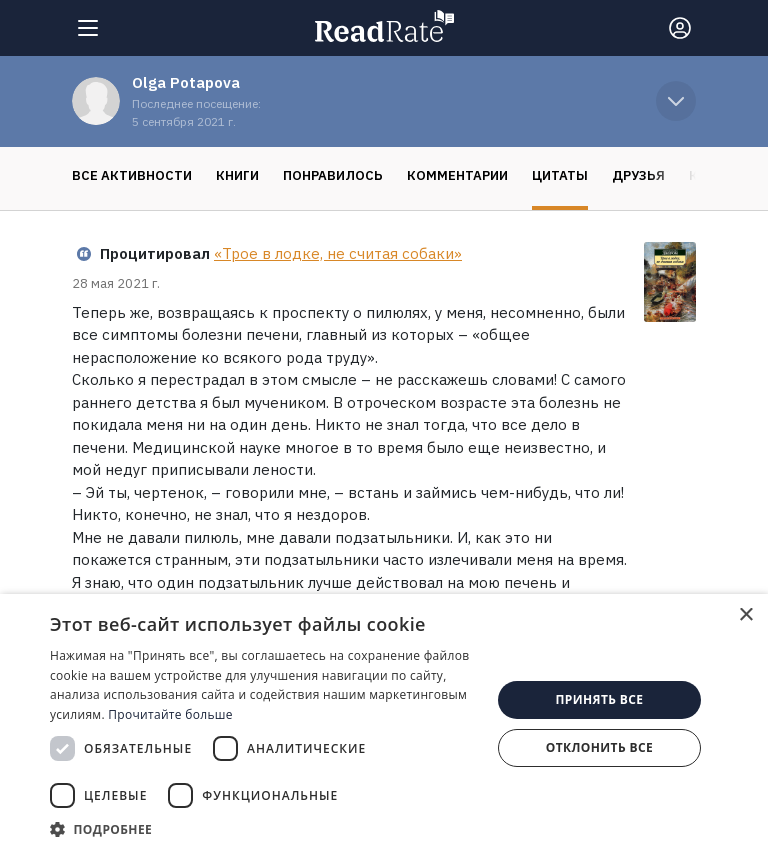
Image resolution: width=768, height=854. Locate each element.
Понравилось (232, 175)
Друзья (537, 175)
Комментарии (356, 175)
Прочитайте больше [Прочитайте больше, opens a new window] (170, 714)
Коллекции (630, 175)
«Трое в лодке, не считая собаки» (338, 253)
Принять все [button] (599, 699)
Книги (136, 175)
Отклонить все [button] (599, 747)
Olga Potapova (186, 82)
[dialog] (384, 724)
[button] (264, 829)
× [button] (745, 615)
